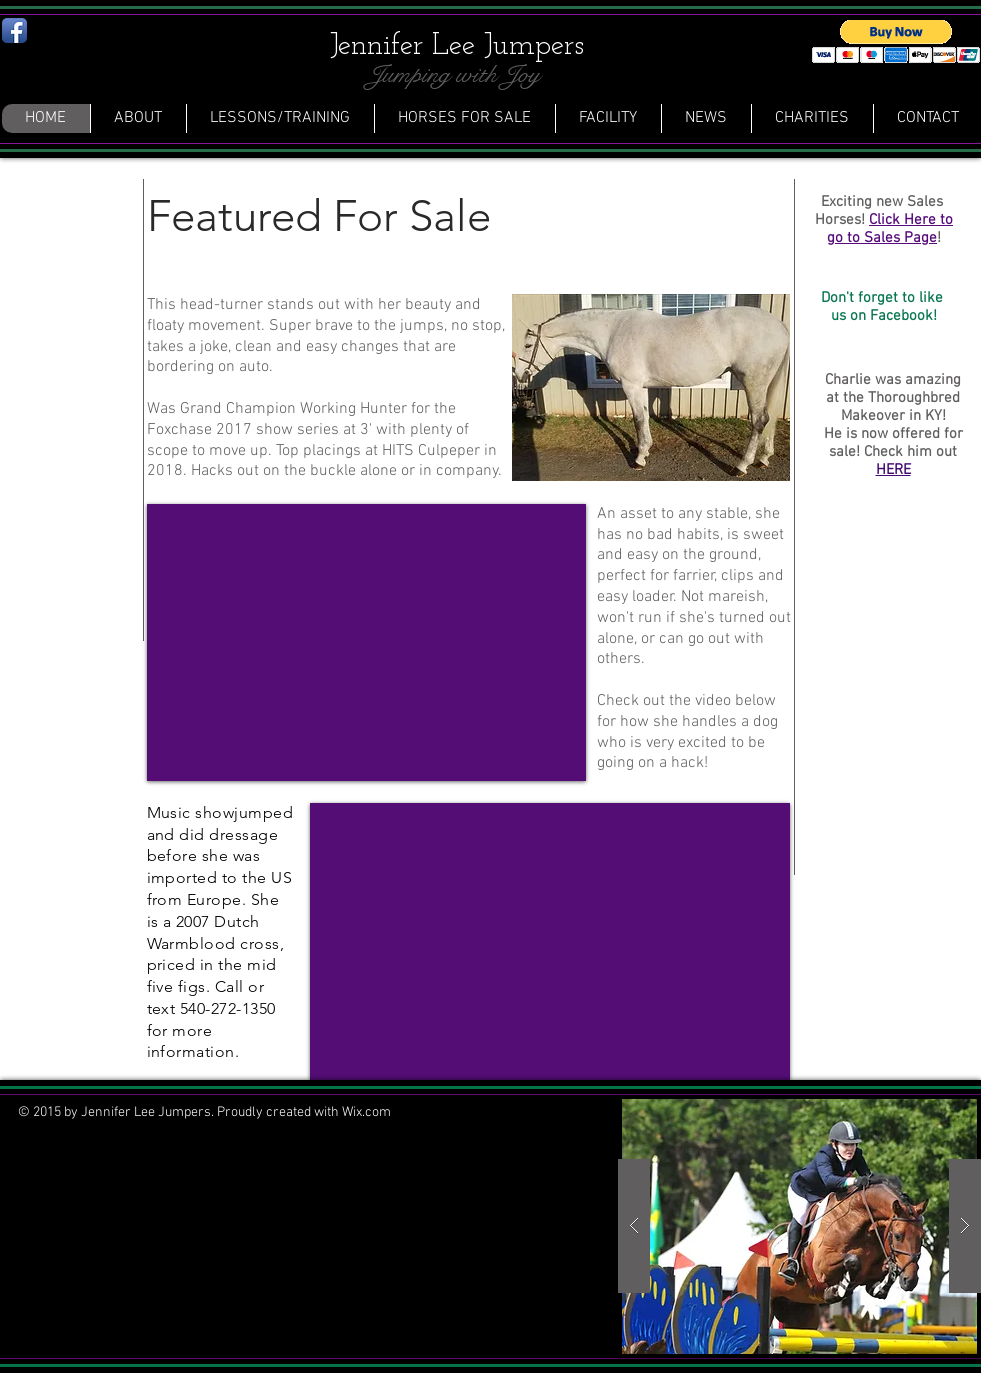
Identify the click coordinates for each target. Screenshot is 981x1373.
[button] (799, 1226)
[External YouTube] (366, 642)
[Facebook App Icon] (14, 30)
